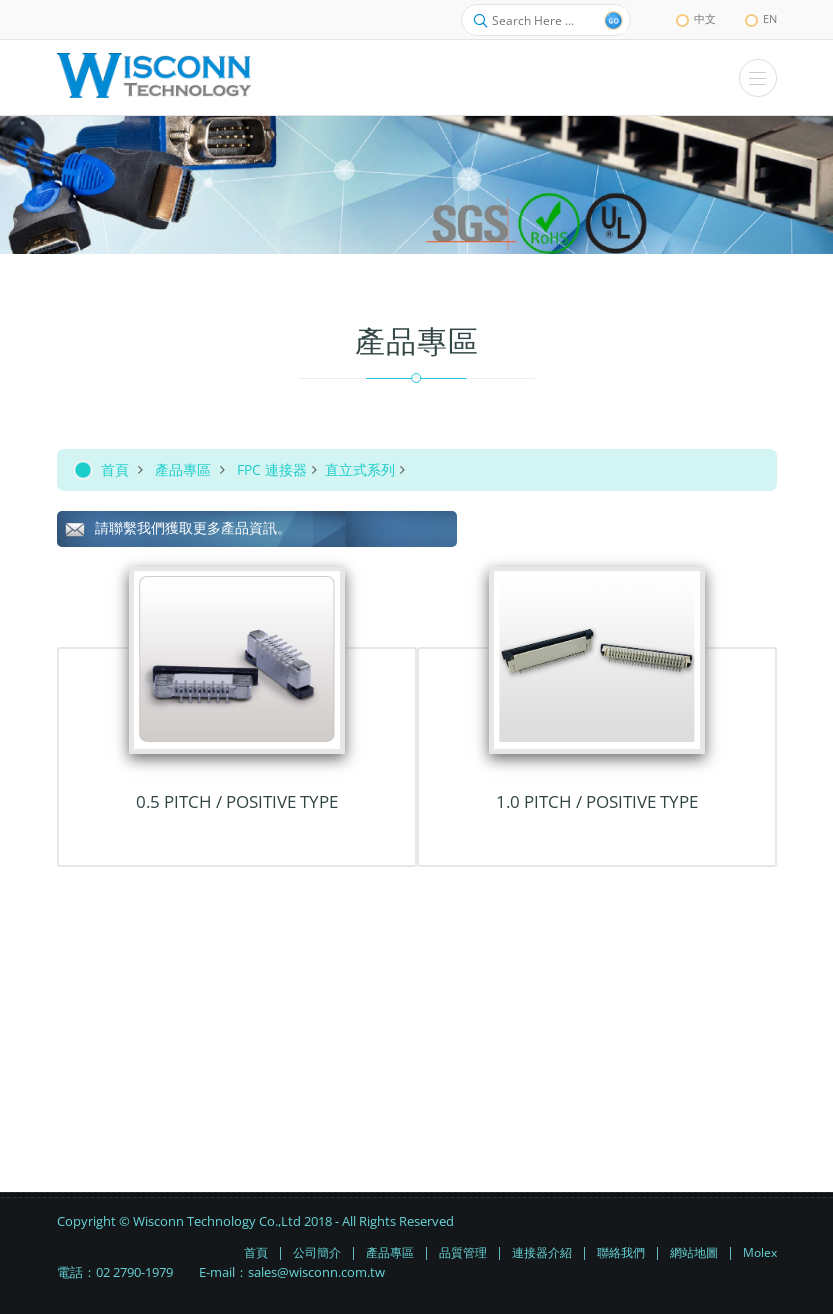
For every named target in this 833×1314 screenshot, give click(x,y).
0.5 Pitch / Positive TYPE (237, 801)
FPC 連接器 (272, 469)
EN (761, 18)
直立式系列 (360, 469)
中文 (696, 18)
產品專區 (183, 469)
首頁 (115, 469)
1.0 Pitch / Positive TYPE (597, 801)
